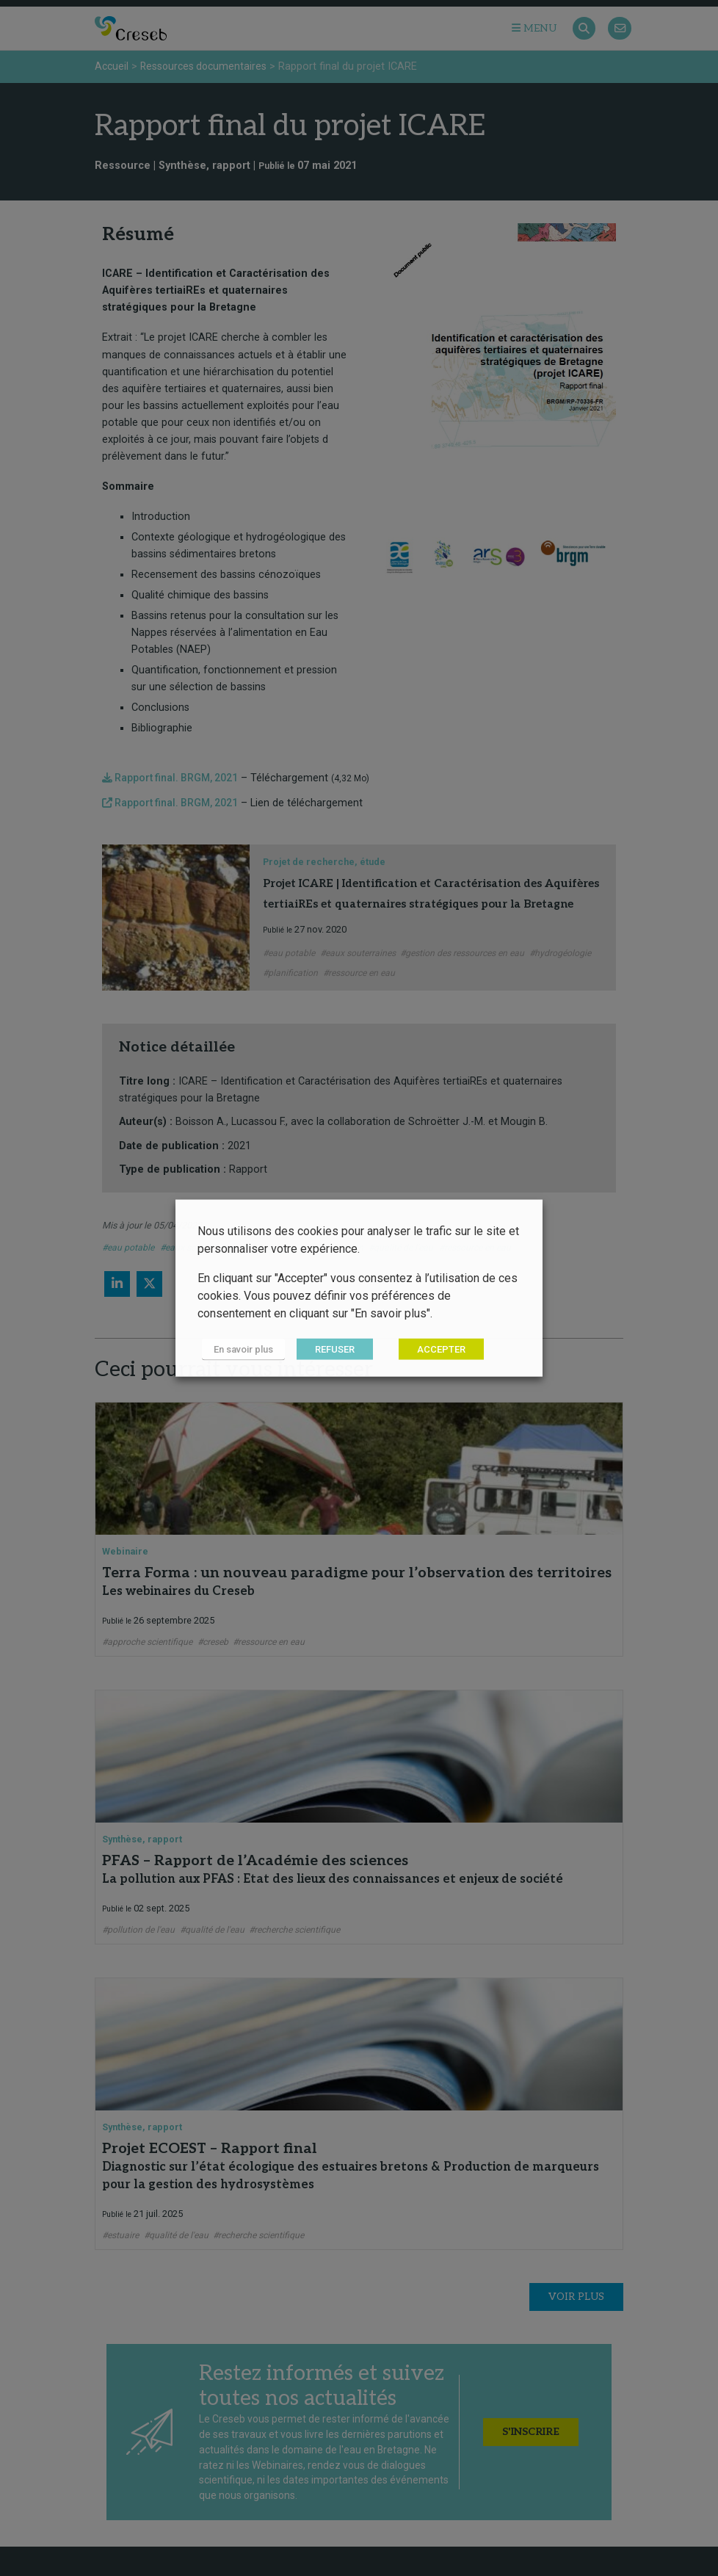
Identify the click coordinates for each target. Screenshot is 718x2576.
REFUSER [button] (325, 1350)
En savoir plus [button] (239, 1350)
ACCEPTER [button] (431, 1350)
